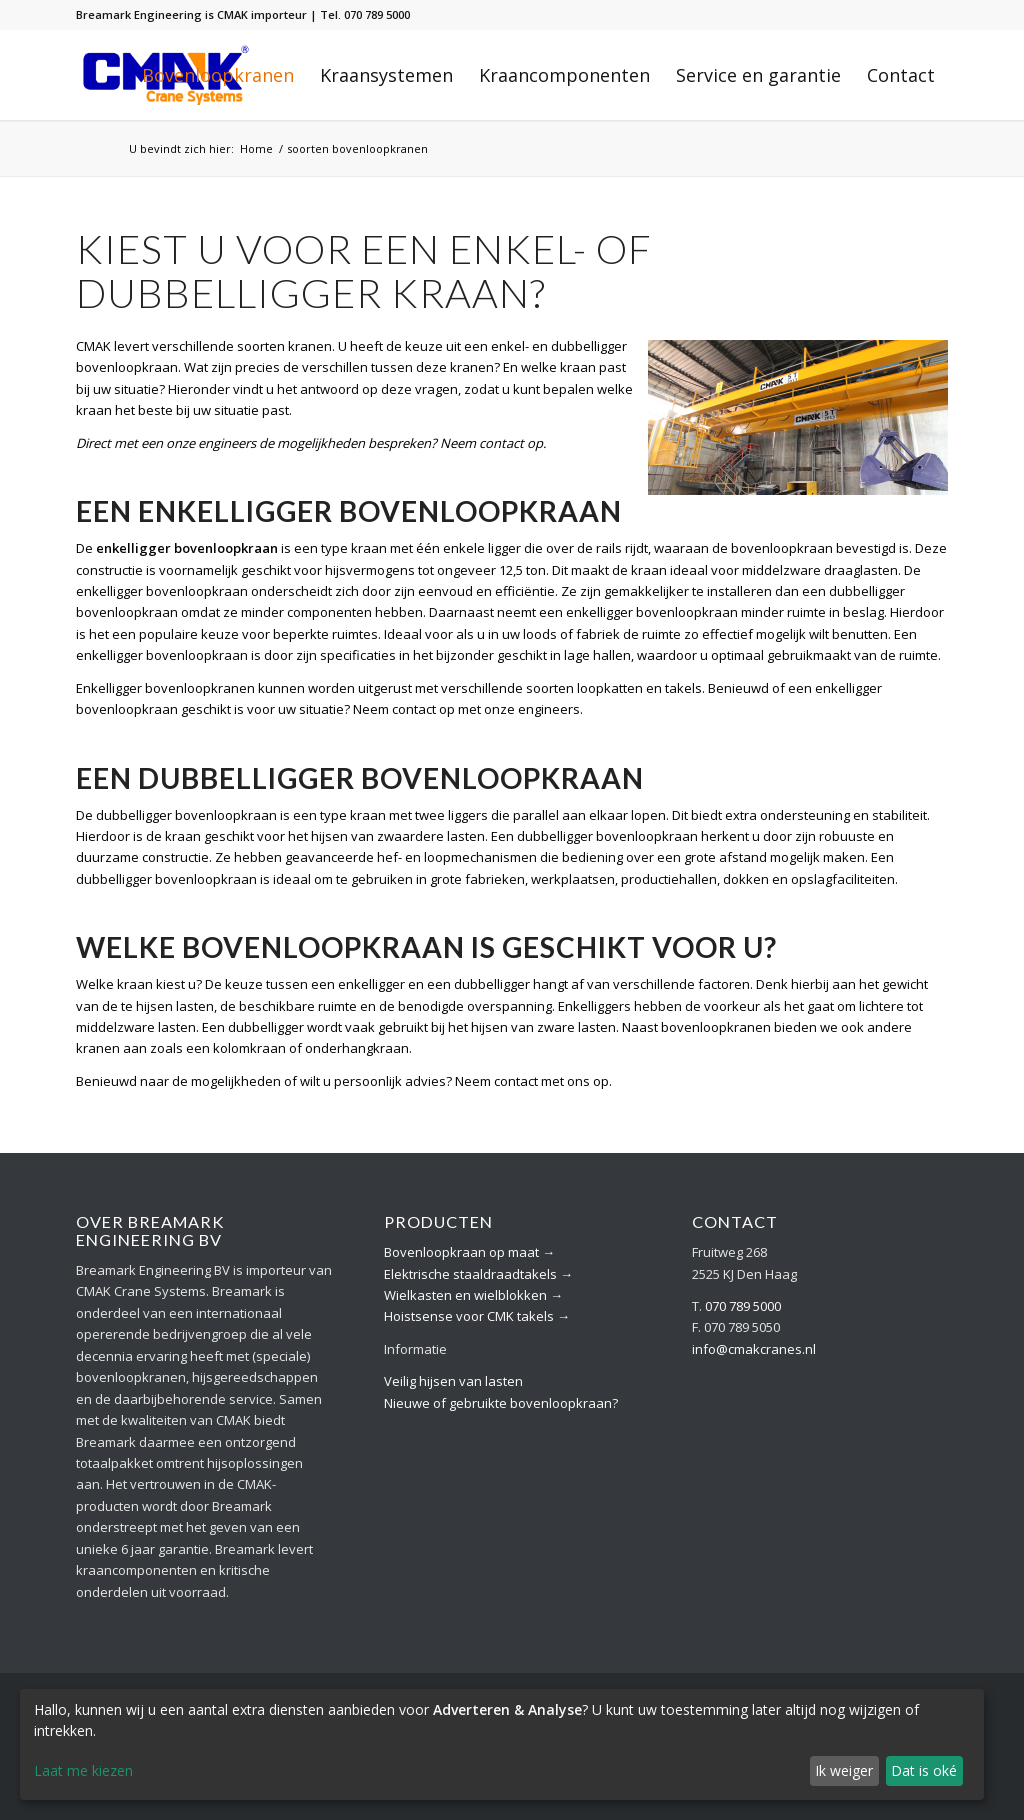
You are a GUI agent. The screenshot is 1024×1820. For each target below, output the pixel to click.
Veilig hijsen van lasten (453, 1381)
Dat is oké (924, 1770)
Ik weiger (844, 1770)
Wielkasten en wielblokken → (473, 1295)
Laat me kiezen (83, 1770)
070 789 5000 (743, 1306)
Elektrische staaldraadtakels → (478, 1274)
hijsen (489, 1027)
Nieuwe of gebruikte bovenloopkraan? (501, 1403)
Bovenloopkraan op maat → (469, 1252)
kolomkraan (249, 1048)
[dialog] (502, 1744)
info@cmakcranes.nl (754, 1349)
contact (501, 443)
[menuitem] (218, 75)
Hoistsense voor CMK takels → (477, 1316)
